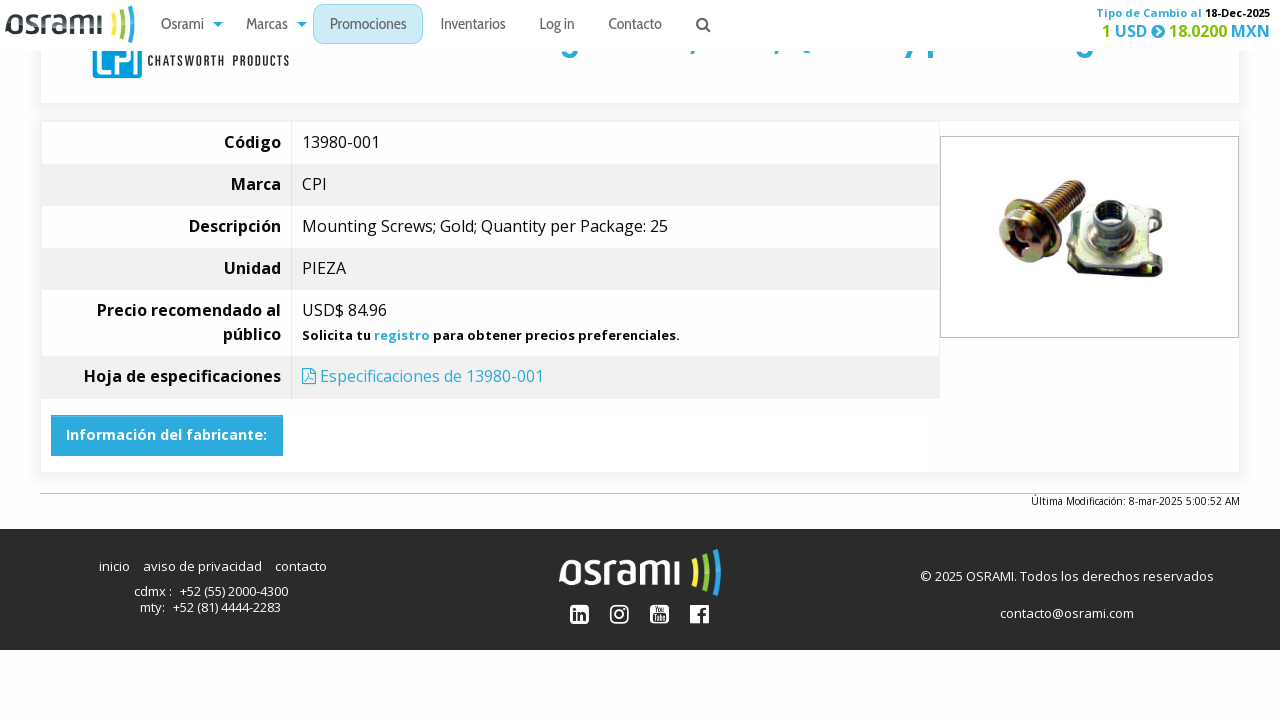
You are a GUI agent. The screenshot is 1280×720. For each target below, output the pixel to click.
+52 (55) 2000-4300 (234, 591)
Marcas (267, 25)
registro (402, 335)
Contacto (635, 25)
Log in (557, 25)
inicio (114, 566)
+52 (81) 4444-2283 (227, 607)
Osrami (182, 25)
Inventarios (472, 25)
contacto (301, 566)
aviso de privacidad (202, 566)
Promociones (368, 25)
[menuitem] (186, 24)
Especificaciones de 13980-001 (423, 376)
